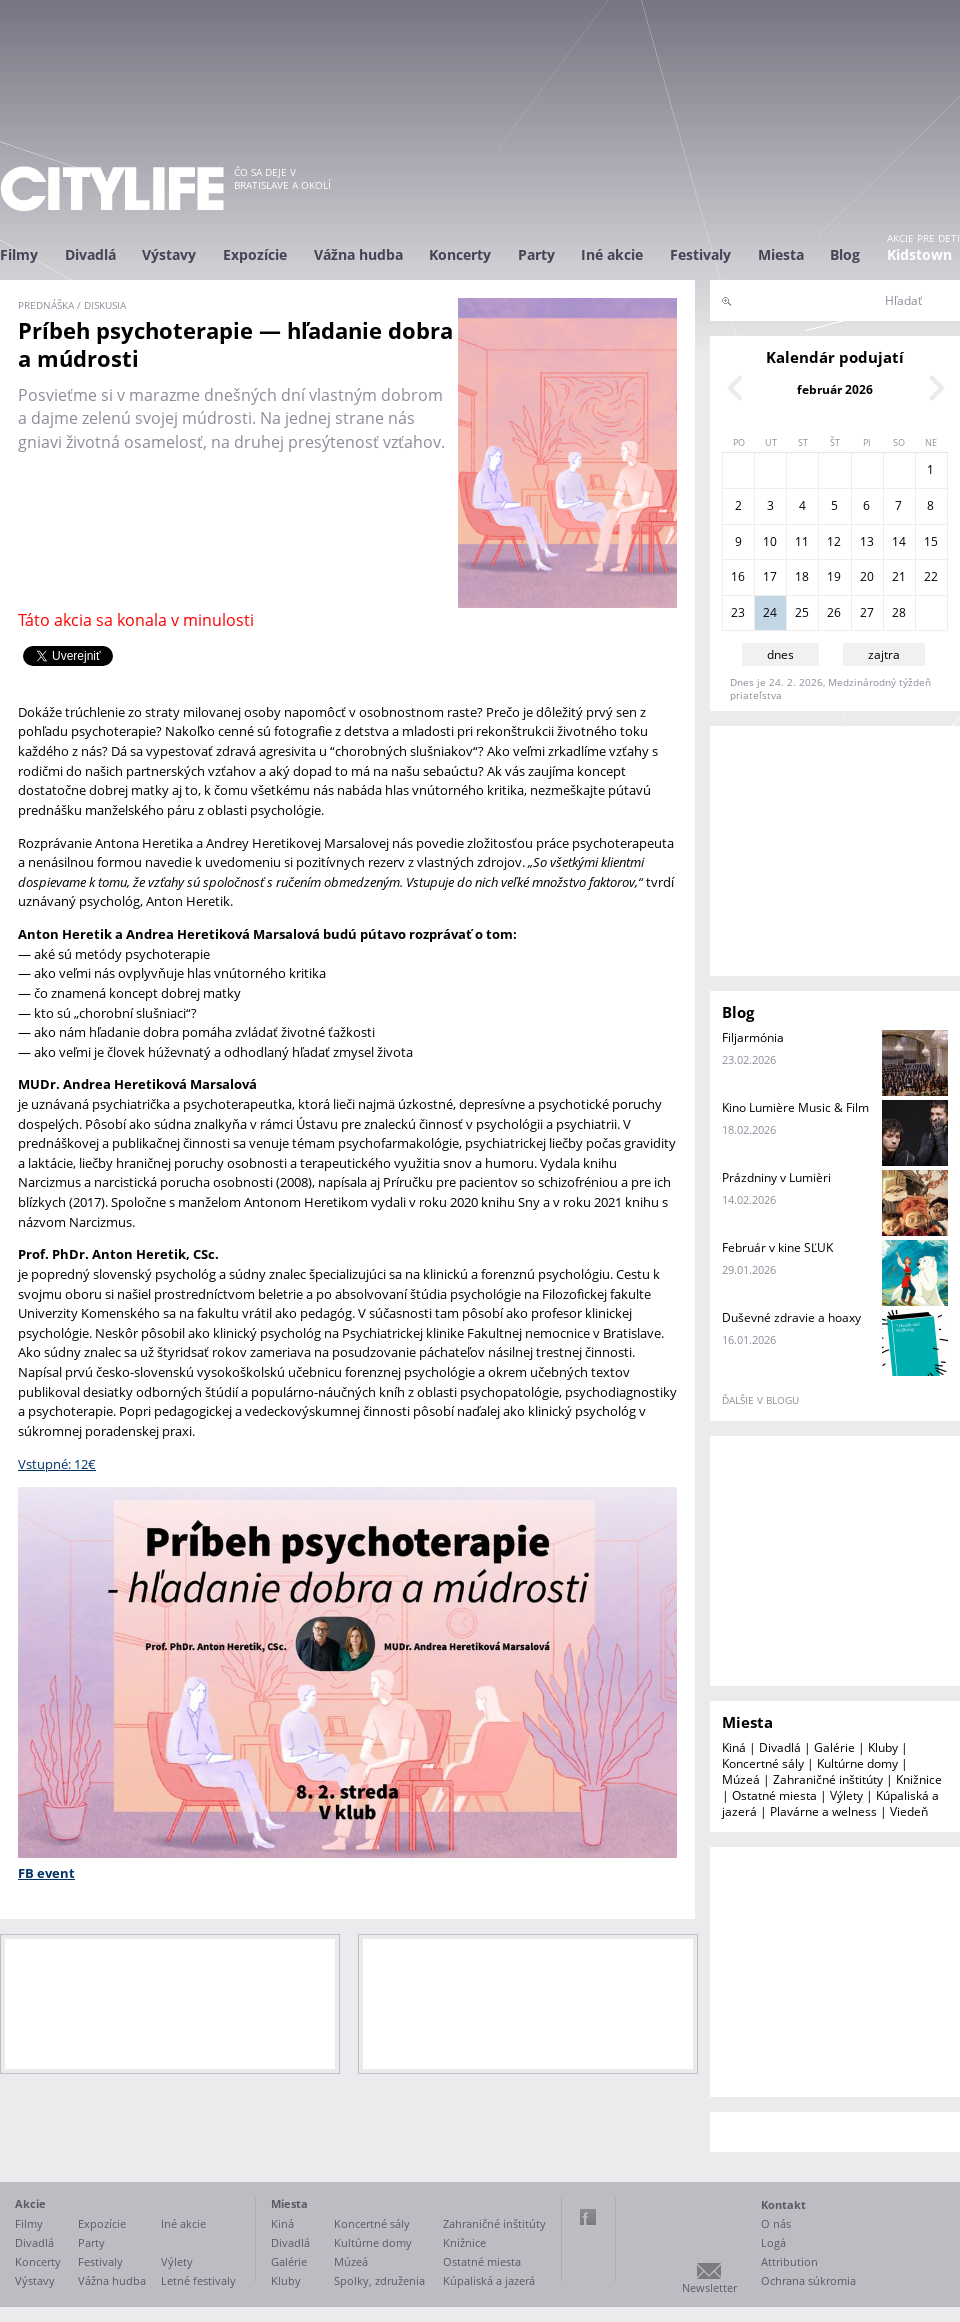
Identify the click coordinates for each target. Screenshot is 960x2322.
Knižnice (919, 1779)
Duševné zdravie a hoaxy (791, 1317)
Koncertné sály (763, 1763)
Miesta (781, 254)
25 (802, 612)
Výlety (846, 1795)
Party (536, 254)
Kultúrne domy (857, 1763)
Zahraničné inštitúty (828, 1779)
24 (770, 612)
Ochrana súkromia (808, 2280)
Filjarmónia (753, 1037)
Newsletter (709, 2287)
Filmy (19, 254)
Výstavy (169, 254)
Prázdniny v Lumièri (776, 1177)
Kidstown (919, 254)
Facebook (588, 2217)
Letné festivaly (198, 2280)
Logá (773, 2242)
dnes (780, 654)
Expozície (255, 254)
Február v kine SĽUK (777, 1247)
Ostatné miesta (774, 1795)
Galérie (834, 1747)
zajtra (884, 654)
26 (834, 612)
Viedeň (909, 1811)
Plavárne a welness (823, 1811)
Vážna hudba (358, 254)
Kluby (883, 1747)
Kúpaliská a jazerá (489, 2280)
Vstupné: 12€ (57, 1464)
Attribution (789, 2261)
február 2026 (835, 389)
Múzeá (741, 1779)
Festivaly (700, 254)
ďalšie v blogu (760, 1400)
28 (899, 612)
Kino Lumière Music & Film (795, 1107)
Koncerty (460, 254)
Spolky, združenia (379, 2280)
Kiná (734, 1747)
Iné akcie (612, 254)
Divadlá (90, 254)
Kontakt (783, 2204)
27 (867, 612)
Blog (845, 254)
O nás (776, 2223)
